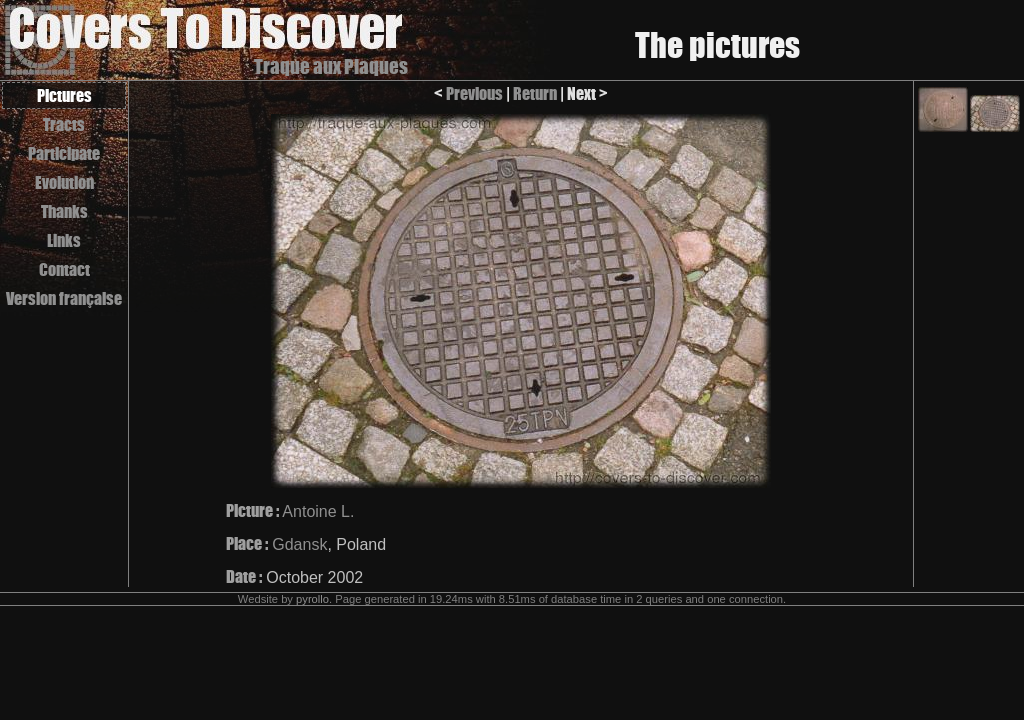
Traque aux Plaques (331, 66)
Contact (64, 269)
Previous (474, 93)
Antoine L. (318, 511)
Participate (64, 153)
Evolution (64, 182)
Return (535, 93)
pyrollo (312, 599)
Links (64, 240)
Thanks (64, 211)
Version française (64, 298)
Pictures (64, 95)
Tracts (64, 124)
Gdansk (299, 544)
